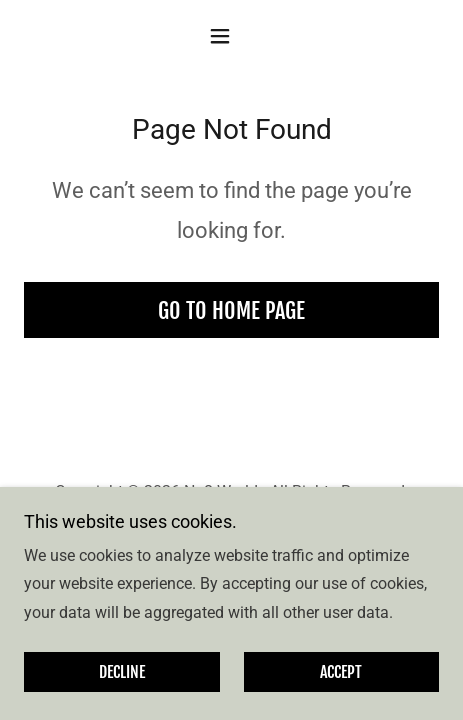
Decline (122, 672)
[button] (231, 36)
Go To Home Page (231, 310)
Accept (341, 672)
